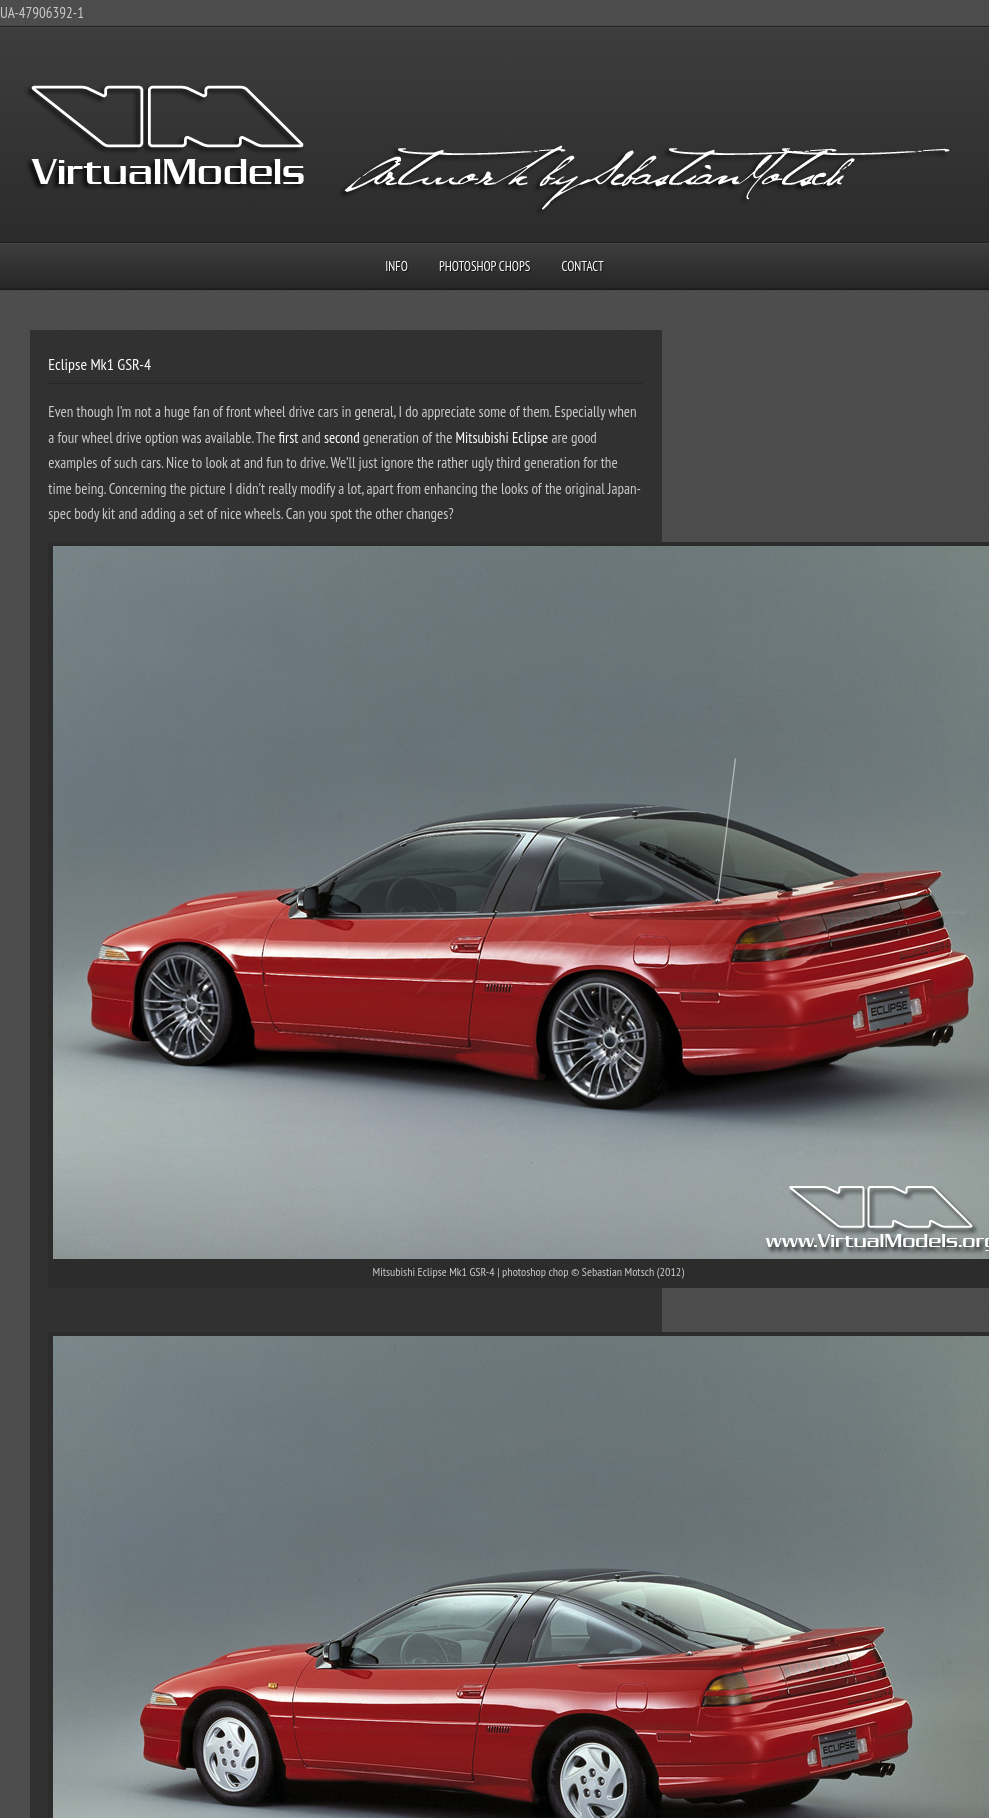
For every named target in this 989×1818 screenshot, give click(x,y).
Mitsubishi (482, 437)
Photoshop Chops (484, 266)
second (342, 437)
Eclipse (530, 437)
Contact (583, 266)
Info (396, 266)
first (289, 437)
